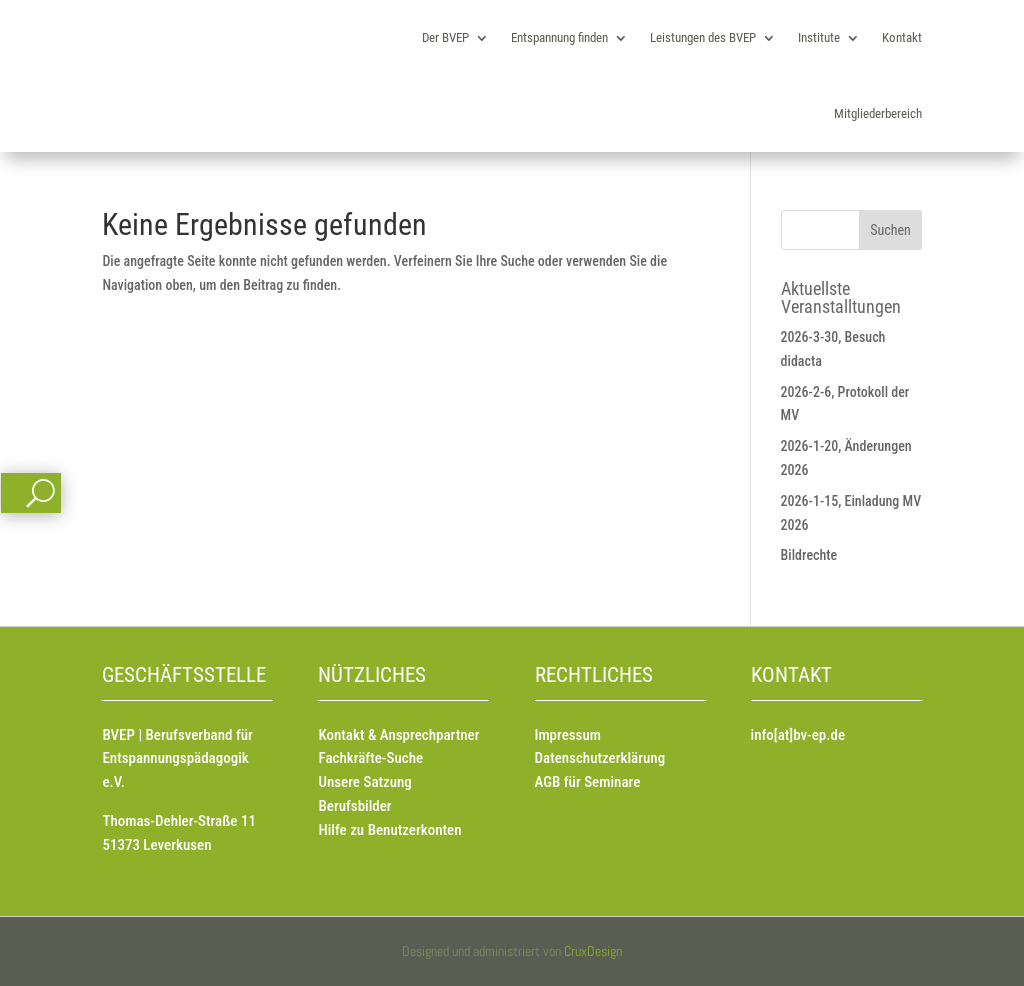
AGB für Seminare (588, 782)
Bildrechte (809, 555)
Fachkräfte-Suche (370, 758)
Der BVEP (445, 37)
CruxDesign (593, 951)
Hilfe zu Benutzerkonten (389, 830)
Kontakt (902, 37)
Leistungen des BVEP (703, 37)
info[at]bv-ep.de (798, 735)
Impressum (568, 735)
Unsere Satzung (364, 782)
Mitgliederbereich (878, 113)
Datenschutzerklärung (600, 758)
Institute (819, 37)
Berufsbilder (354, 806)
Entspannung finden (559, 37)
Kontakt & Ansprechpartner (398, 735)
